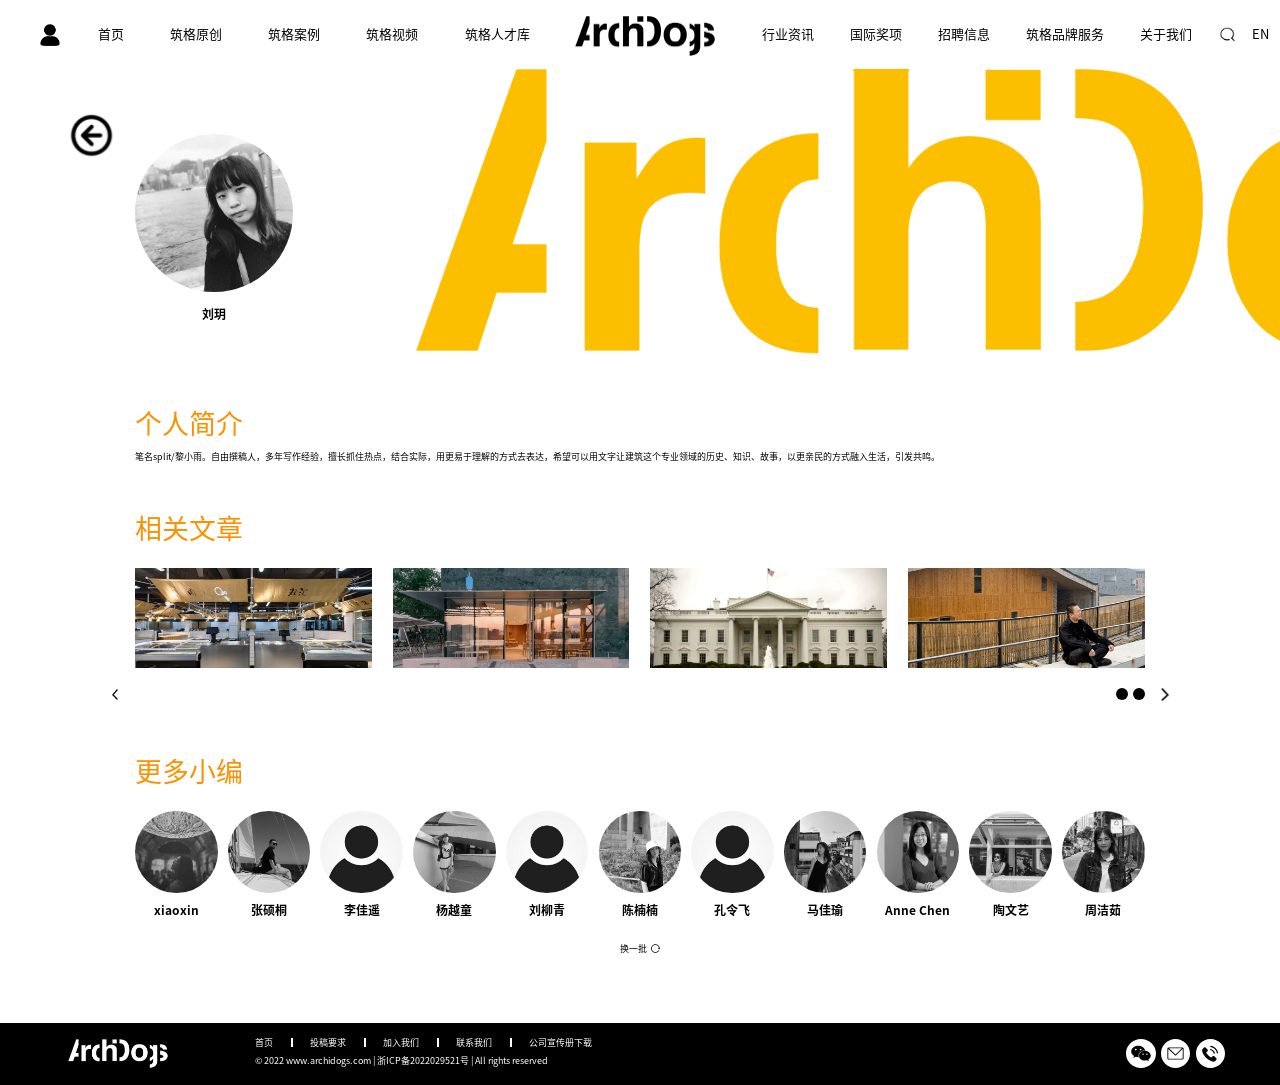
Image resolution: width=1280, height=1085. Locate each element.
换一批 (633, 948)
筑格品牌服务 (1065, 34)
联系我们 (474, 1042)
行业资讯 (788, 34)
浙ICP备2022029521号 (423, 1060)
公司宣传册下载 (560, 1042)
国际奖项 (876, 34)
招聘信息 (964, 34)
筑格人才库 (497, 34)
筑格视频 (392, 34)
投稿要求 (328, 1042)
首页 (111, 34)
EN (1260, 34)
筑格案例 (294, 34)
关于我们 (1166, 34)
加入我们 (401, 1042)
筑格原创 (196, 34)
